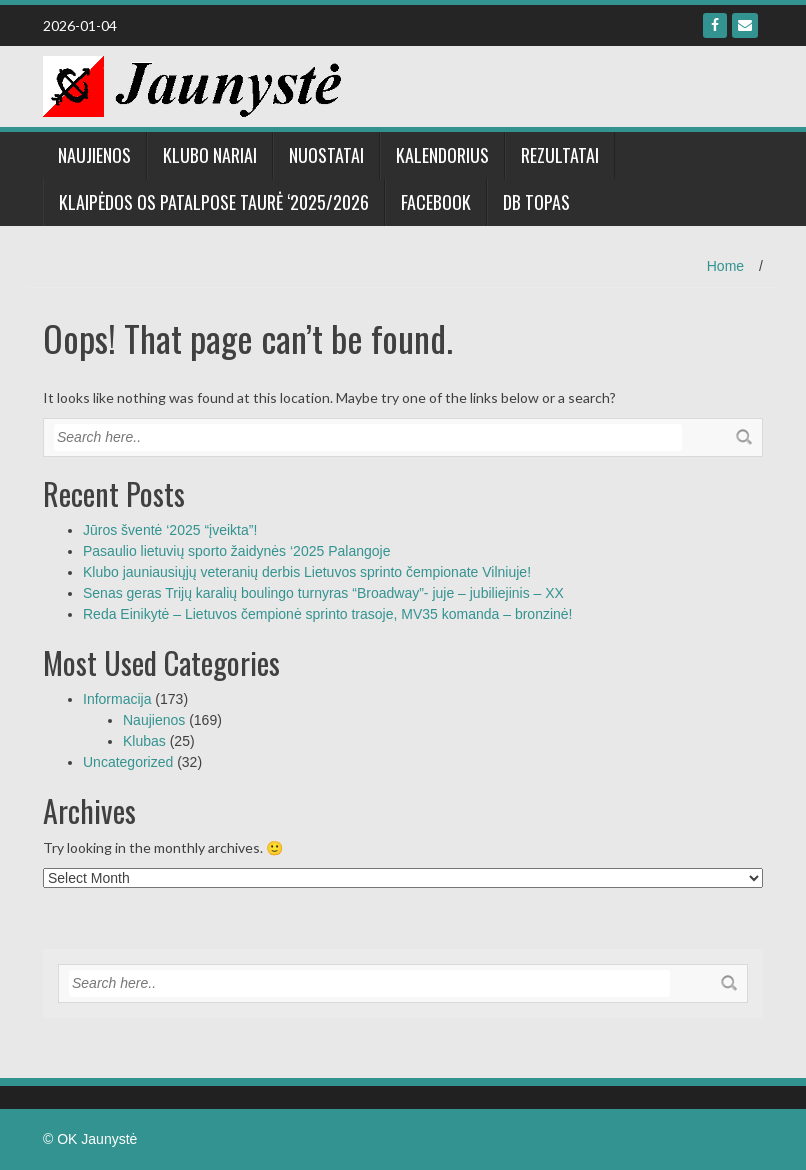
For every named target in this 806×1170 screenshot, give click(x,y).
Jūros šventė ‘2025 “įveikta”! (170, 530)
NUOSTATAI (326, 155)
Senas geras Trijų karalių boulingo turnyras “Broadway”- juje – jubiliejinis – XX (323, 593)
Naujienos (94, 155)
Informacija (117, 699)
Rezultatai (560, 155)
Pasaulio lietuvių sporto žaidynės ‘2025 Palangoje (236, 551)
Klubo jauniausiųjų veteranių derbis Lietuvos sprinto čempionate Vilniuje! (307, 572)
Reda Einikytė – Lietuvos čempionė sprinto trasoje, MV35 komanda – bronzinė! (328, 614)
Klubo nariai (210, 155)
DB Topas (536, 202)
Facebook (436, 202)
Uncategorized (128, 762)
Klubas (144, 741)
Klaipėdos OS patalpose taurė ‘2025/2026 (214, 202)
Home (725, 266)
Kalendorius (442, 155)
